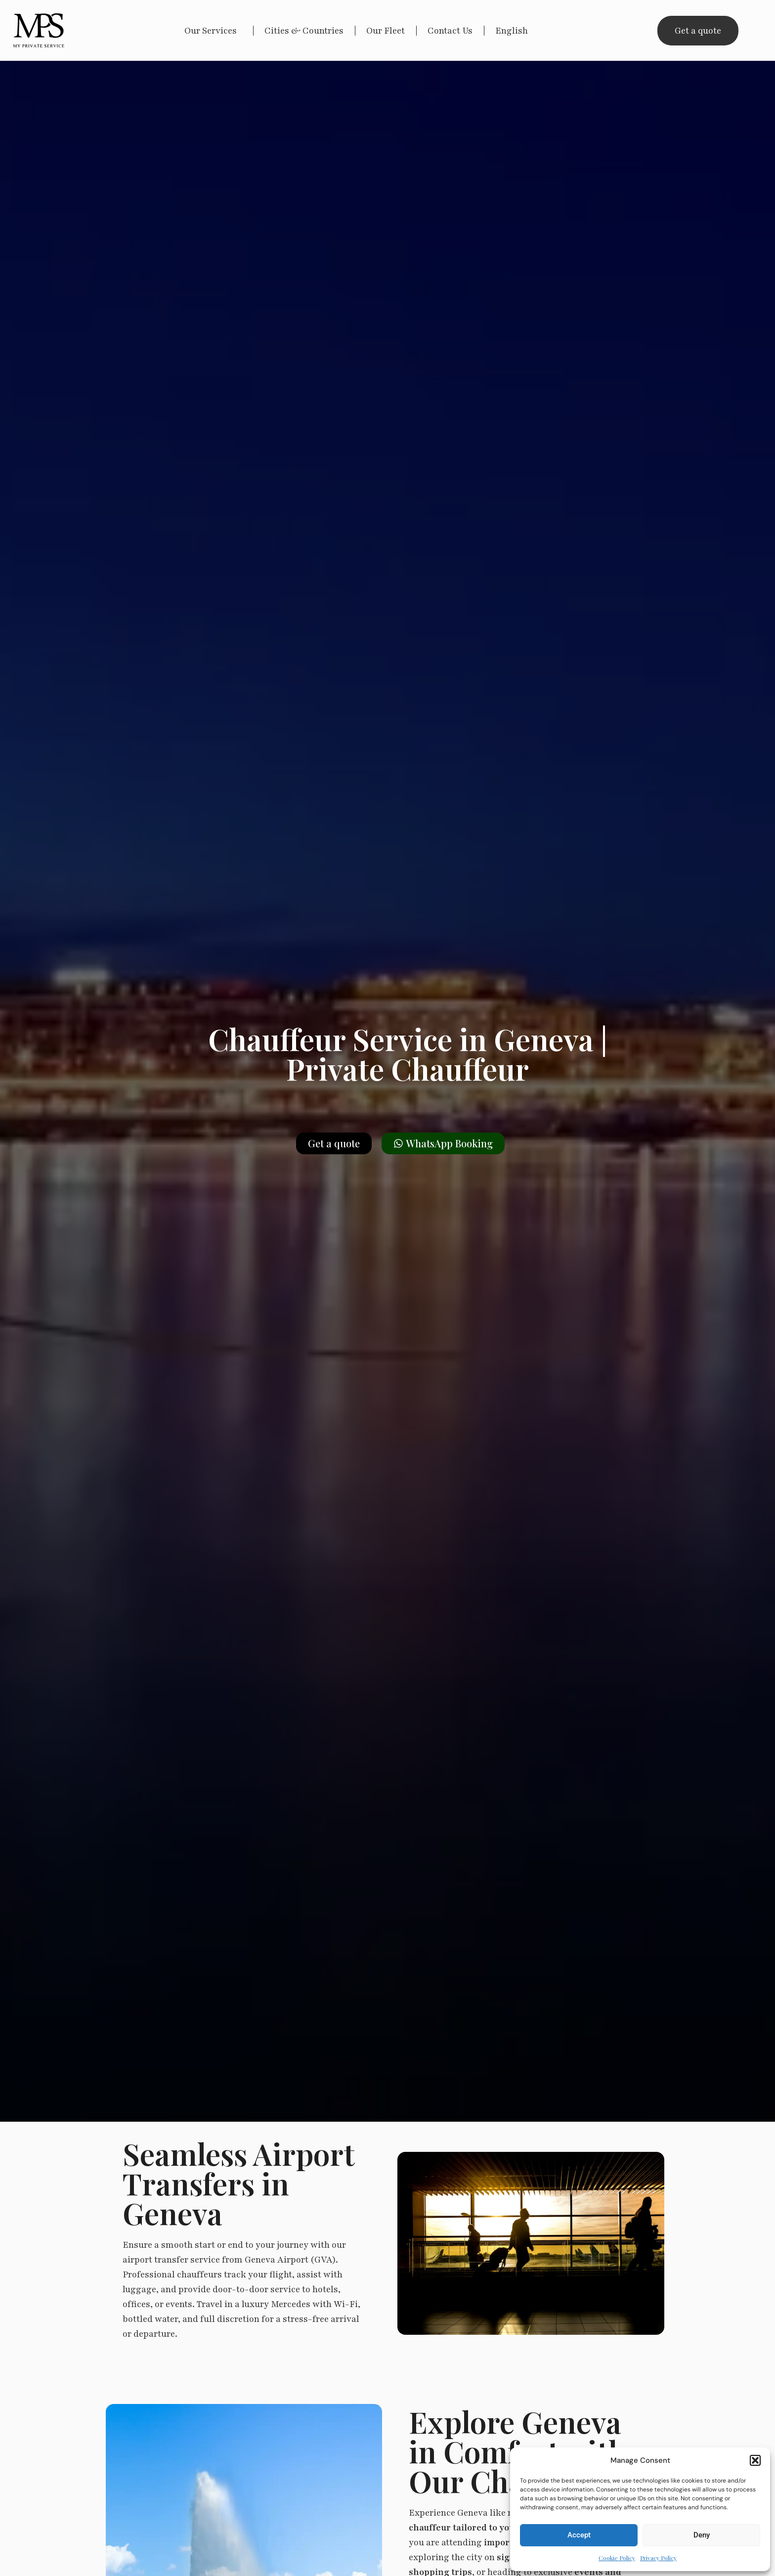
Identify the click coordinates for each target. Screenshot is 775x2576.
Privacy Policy (658, 2558)
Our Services (213, 31)
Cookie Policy (617, 2558)
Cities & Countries (304, 31)
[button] (755, 2460)
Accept (579, 2535)
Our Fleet (385, 31)
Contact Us (450, 31)
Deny (701, 2535)
